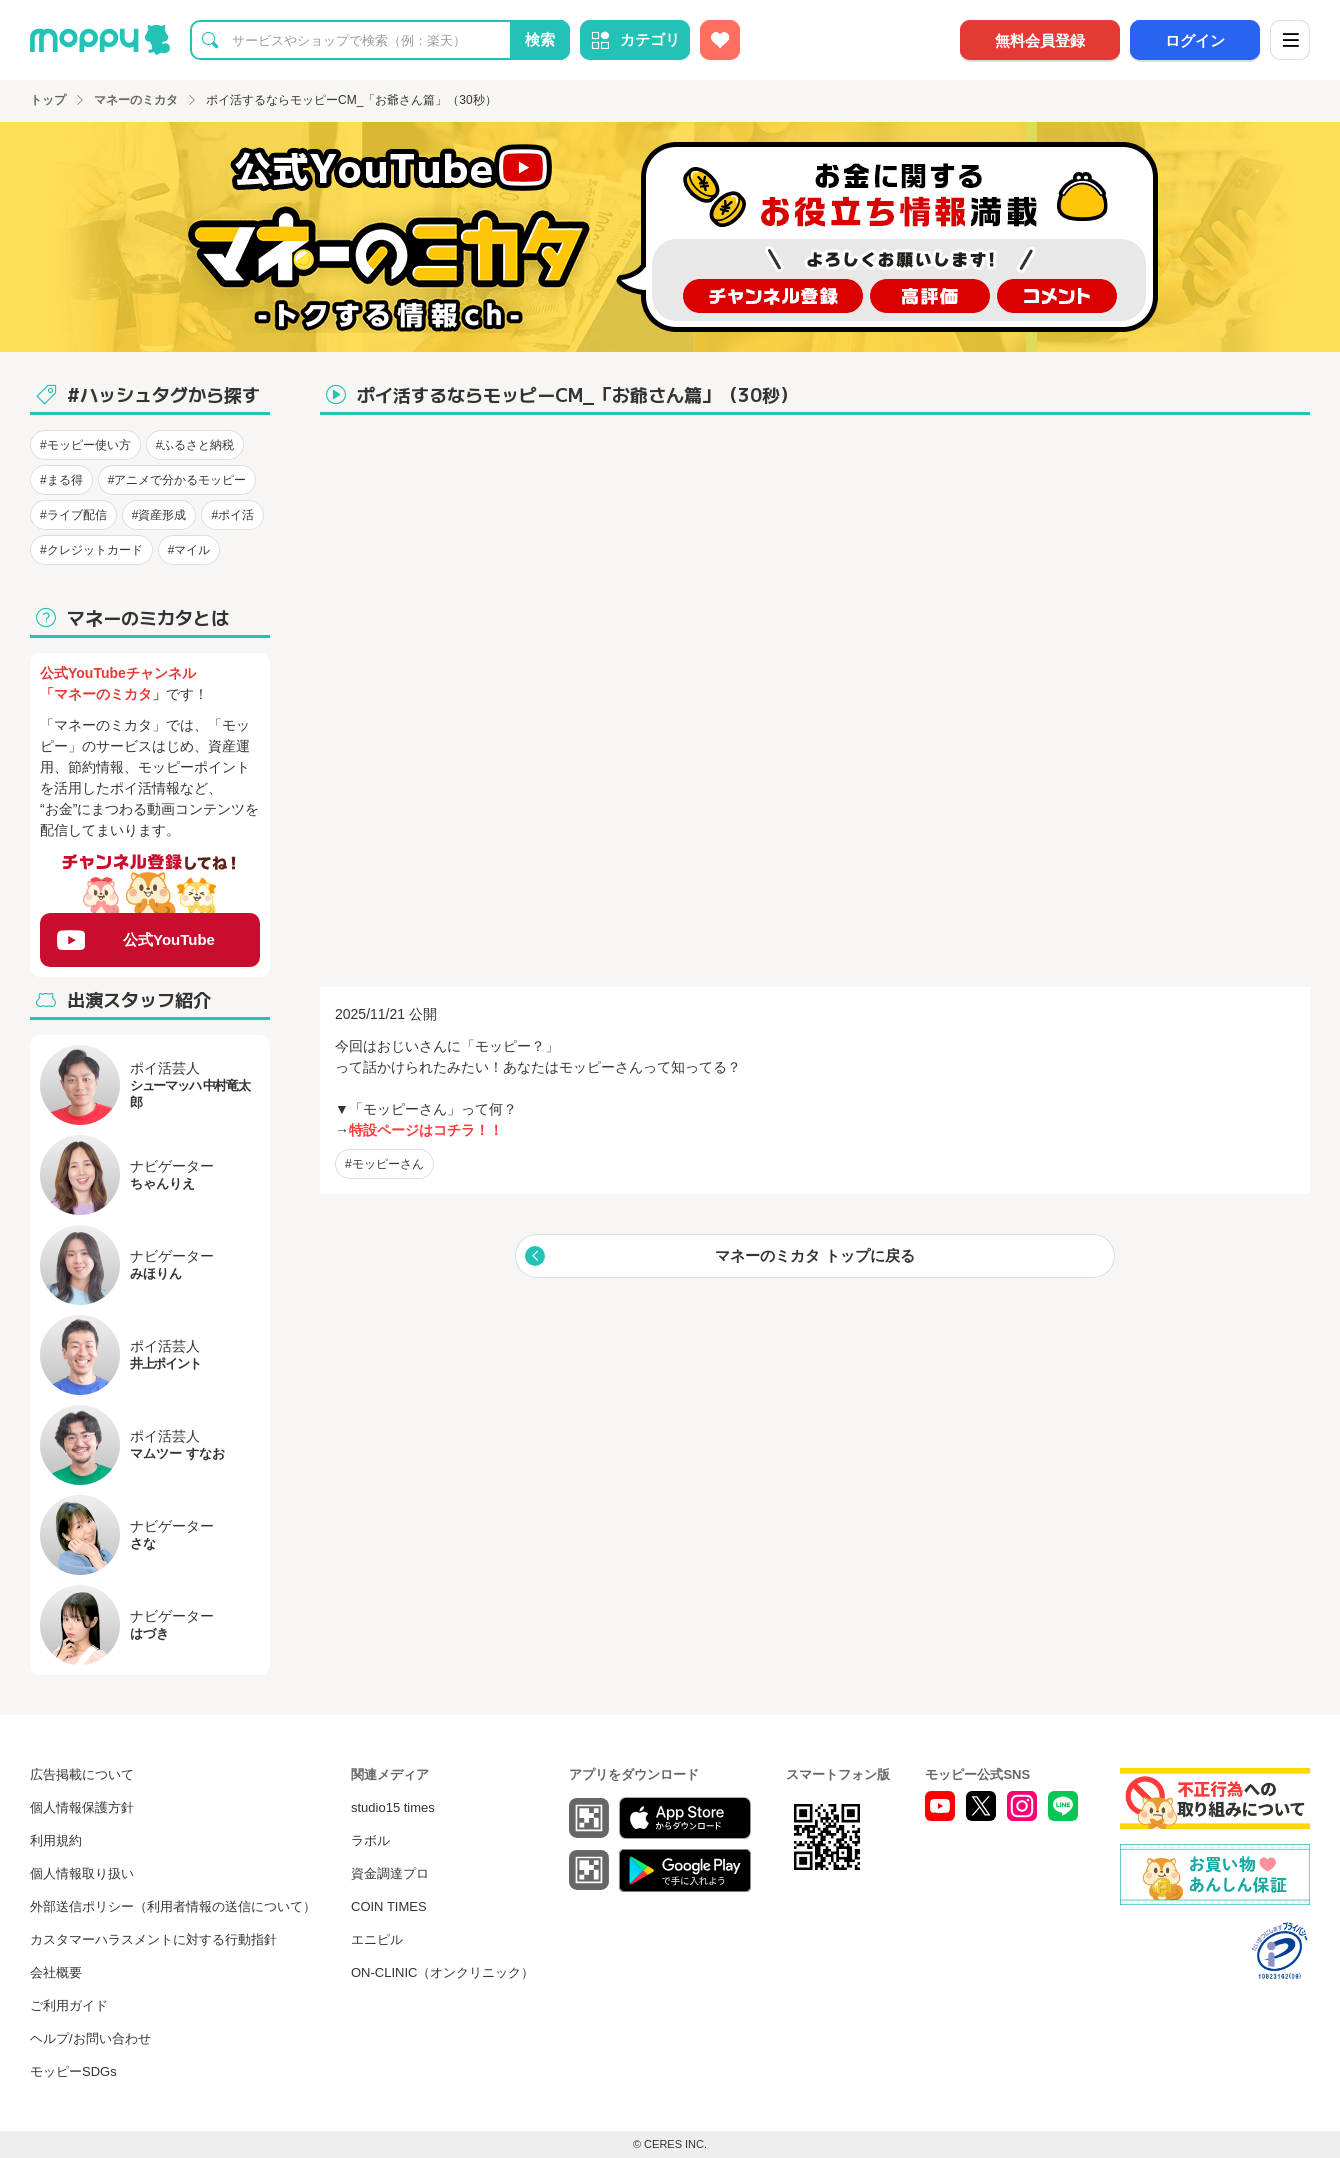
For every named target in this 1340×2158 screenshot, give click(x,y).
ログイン (1195, 40)
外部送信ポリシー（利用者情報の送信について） (173, 1906)
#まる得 (61, 480)
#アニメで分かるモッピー (177, 480)
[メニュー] (1290, 40)
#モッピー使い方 (85, 445)
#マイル (189, 550)
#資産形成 (159, 515)
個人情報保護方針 (82, 1807)
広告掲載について (82, 1774)
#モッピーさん (384, 1164)
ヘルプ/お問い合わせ (90, 2038)
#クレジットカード (91, 550)
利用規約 (56, 1840)
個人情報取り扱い (82, 1873)
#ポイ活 (232, 515)
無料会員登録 (1040, 40)
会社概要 (56, 1972)
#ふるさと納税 (195, 445)
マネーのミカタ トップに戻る (814, 1255)
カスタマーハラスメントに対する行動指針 (153, 1939)
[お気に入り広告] (720, 40)
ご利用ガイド (69, 2005)
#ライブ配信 (73, 515)
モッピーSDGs (73, 2071)
